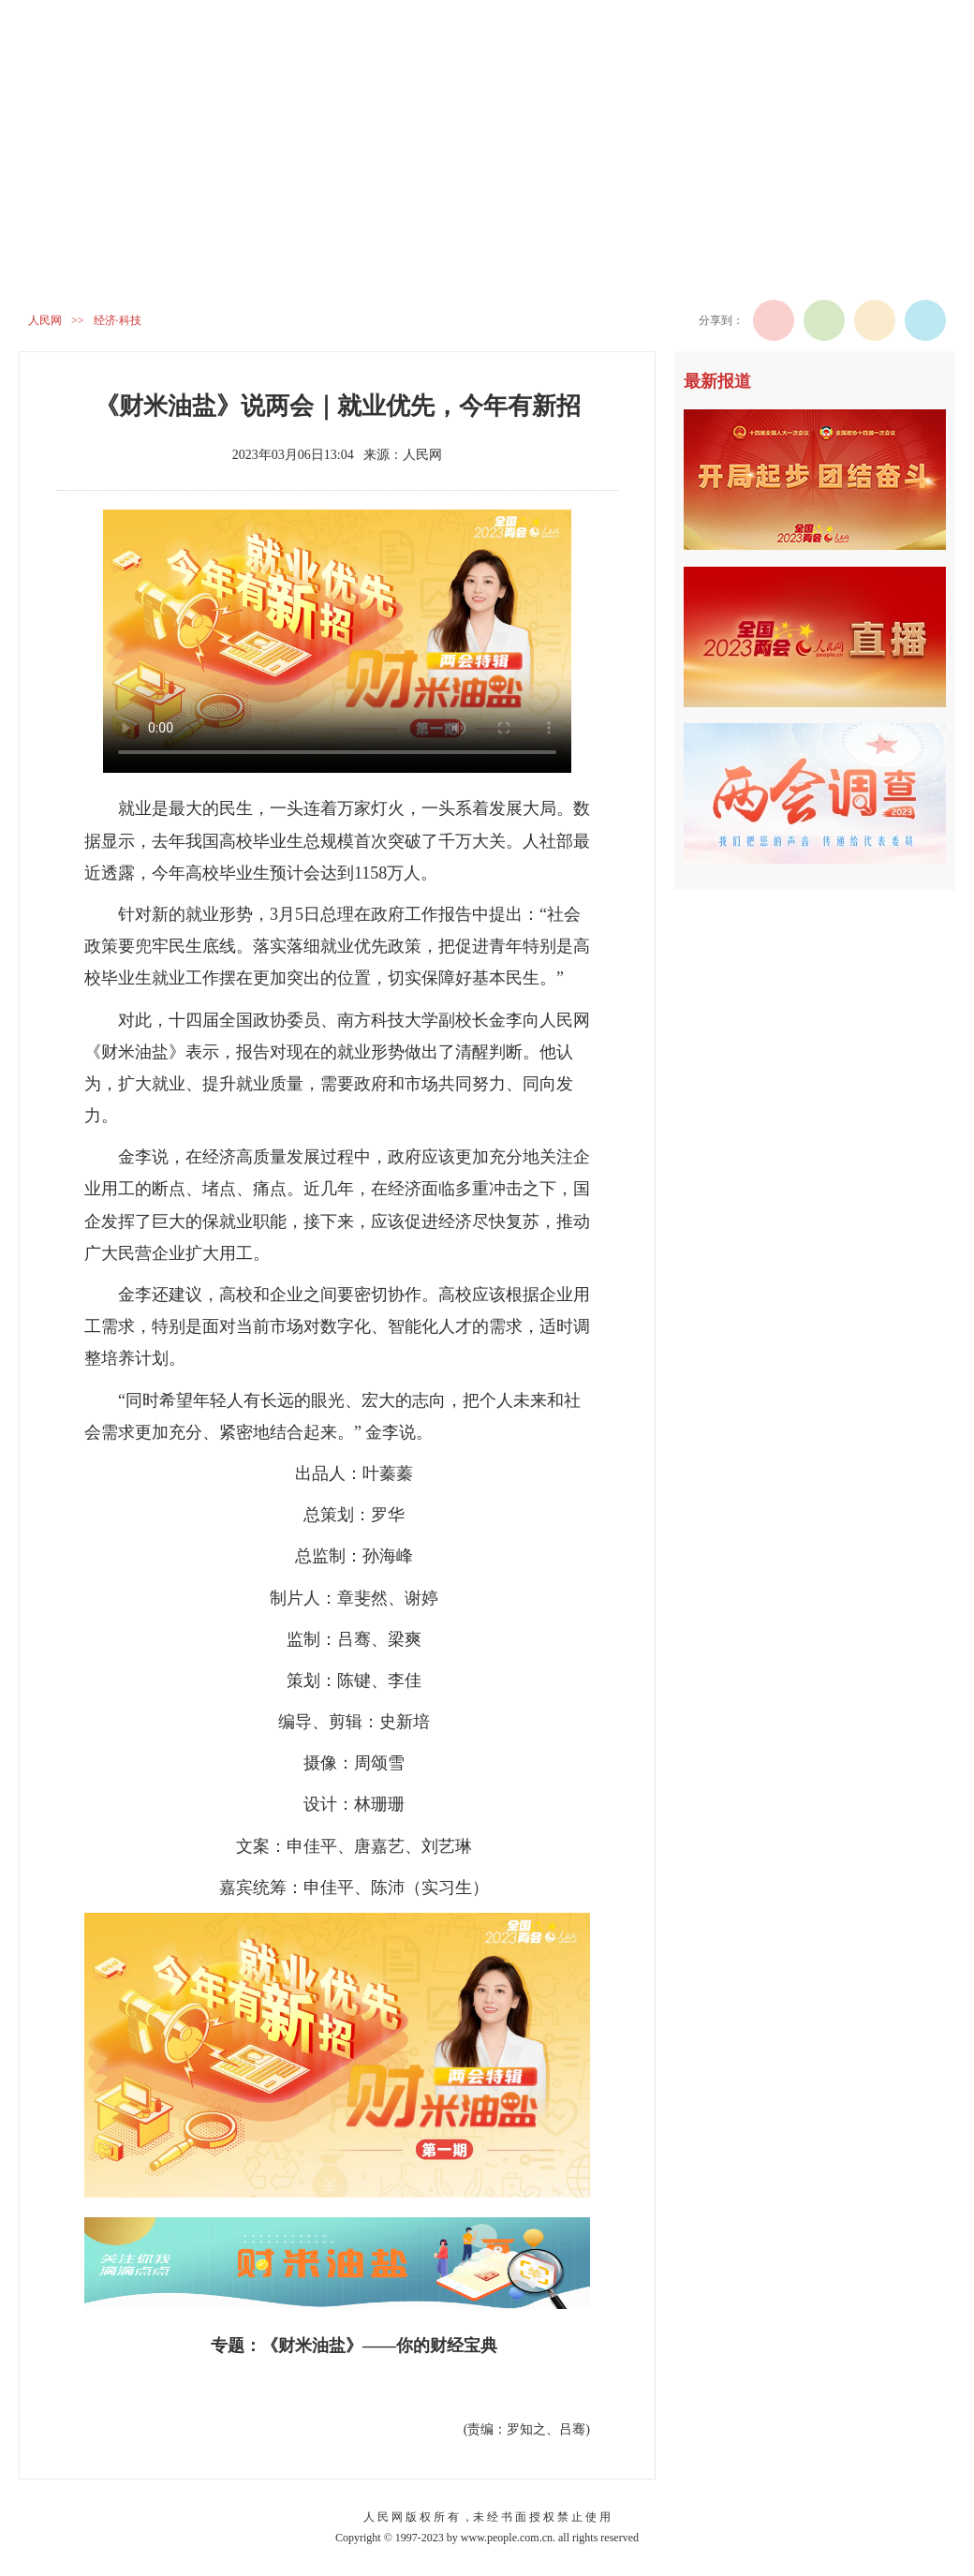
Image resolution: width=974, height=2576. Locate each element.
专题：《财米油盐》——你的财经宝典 (354, 2345)
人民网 (45, 320)
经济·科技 (117, 320)
